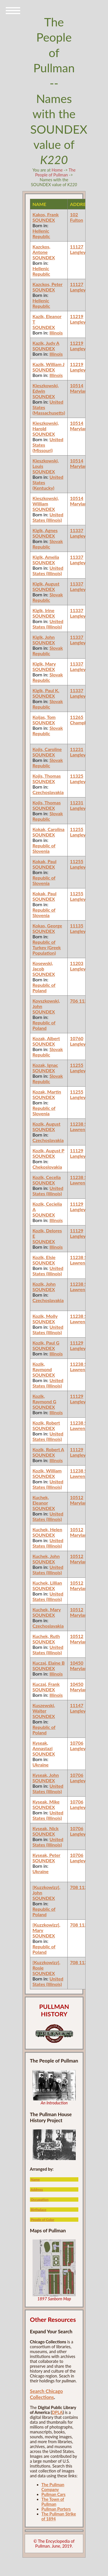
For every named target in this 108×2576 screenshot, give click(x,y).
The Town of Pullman (52, 2502)
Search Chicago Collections (46, 2394)
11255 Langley (78, 831)
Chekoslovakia (47, 1167)
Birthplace (38, 2209)
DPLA (57, 2412)
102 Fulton (76, 217)
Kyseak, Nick (46, 1828)
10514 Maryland (80, 388)
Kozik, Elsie (44, 1257)
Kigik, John (44, 637)
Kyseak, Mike (46, 1801)
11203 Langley (78, 965)
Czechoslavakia (48, 792)
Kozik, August (46, 1123)
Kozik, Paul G (46, 1342)
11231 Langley (78, 751)
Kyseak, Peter (46, 1855)
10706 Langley (78, 1745)
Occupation (40, 2199)
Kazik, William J (49, 364)
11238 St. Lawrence (80, 1126)
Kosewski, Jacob (43, 965)
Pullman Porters (56, 2509)
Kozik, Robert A (48, 1449)
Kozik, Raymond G (44, 1398)
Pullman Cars (53, 2494)
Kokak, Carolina (49, 829)
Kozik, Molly (45, 1316)
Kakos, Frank (46, 214)
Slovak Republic (48, 543)
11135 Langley (78, 928)
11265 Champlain (81, 719)
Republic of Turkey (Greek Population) (47, 947)
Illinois (56, 332)
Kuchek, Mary (47, 1609)
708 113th (81, 1887)
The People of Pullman (55, 172)
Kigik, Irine (43, 610)
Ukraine (41, 1764)
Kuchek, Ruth (46, 1636)
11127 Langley (78, 249)
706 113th (81, 1000)
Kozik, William (47, 1470)
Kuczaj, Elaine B (49, 1663)
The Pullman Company (52, 2487)
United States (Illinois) (48, 517)
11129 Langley (78, 1153)
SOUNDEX (44, 220)
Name (35, 2179)
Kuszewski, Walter (44, 1708)
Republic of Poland (44, 987)
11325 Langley (78, 778)
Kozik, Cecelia (47, 1177)
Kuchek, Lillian (47, 1582)
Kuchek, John (46, 1556)
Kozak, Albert (46, 1038)
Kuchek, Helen (47, 1529)
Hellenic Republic (41, 233)
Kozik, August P (49, 1150)
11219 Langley (78, 319)
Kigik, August (46, 583)
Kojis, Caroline (47, 749)
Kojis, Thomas (47, 776)
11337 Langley (78, 533)
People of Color (42, 2219)
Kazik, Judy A (46, 343)
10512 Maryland (80, 1500)
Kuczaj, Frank (46, 1684)
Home (57, 170)
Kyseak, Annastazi (43, 1745)
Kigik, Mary (44, 663)
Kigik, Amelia (46, 557)
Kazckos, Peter (47, 284)
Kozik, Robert (46, 1422)
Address (37, 2189)
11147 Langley (78, 1708)
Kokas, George (47, 925)
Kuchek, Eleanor (41, 1500)
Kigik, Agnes (45, 530)
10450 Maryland (80, 1665)
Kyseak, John (46, 1775)
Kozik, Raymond (42, 1366)
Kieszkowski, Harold (46, 425)
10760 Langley (78, 1041)
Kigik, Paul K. (46, 690)
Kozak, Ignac (45, 1065)
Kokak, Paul (44, 861)
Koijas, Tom (44, 717)
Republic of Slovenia (44, 848)
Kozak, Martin (47, 1091)
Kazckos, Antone (41, 249)
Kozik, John (44, 1284)
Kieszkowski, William (46, 500)
